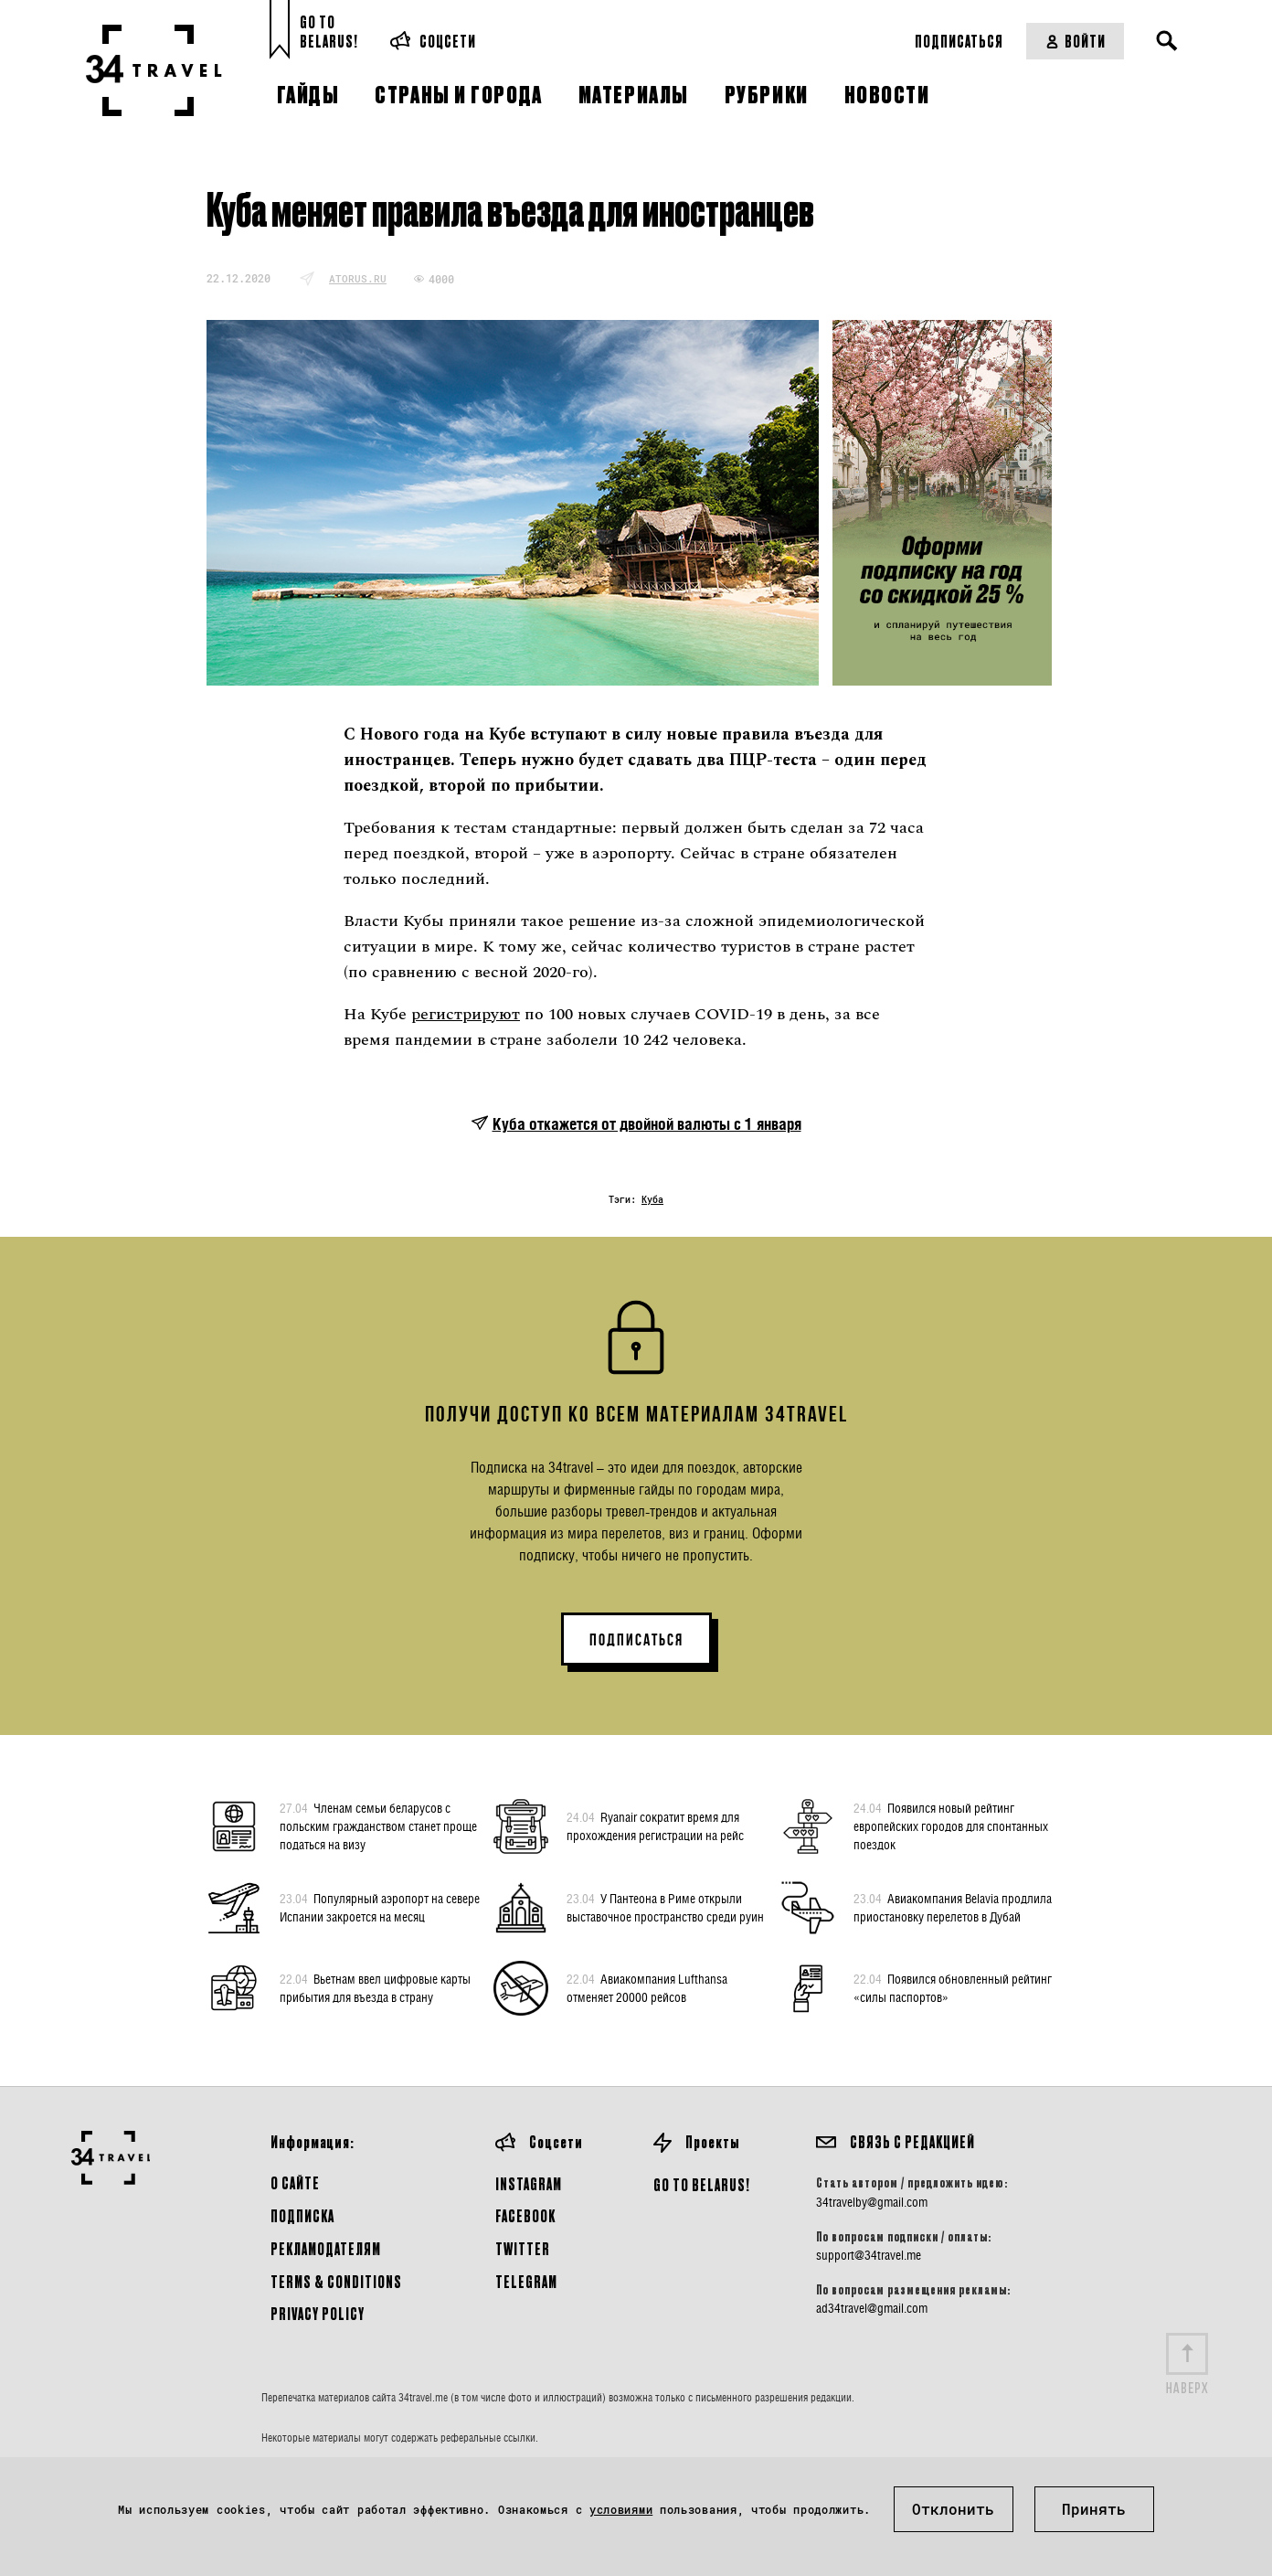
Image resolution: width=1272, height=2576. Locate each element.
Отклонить (953, 2508)
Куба (652, 1200)
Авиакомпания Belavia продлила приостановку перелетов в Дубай (952, 1906)
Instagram (528, 2183)
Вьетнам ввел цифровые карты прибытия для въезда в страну (375, 1987)
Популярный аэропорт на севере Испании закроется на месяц (380, 1906)
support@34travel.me (868, 2255)
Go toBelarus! (329, 31)
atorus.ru (358, 278)
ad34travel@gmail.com (872, 2308)
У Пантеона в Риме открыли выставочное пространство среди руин (665, 1906)
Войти (1075, 40)
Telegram (526, 2281)
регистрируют (465, 1014)
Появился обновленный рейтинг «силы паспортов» (952, 1987)
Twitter (522, 2248)
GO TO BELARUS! (701, 2184)
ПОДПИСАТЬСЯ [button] (636, 1640)
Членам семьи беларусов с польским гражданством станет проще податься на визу (378, 1825)
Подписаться (959, 40)
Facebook (525, 2215)
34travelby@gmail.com (872, 2202)
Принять (1094, 2508)
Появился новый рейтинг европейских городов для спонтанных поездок (950, 1825)
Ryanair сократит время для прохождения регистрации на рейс (655, 1825)
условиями (620, 2509)
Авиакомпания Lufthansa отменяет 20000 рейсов (647, 1987)
